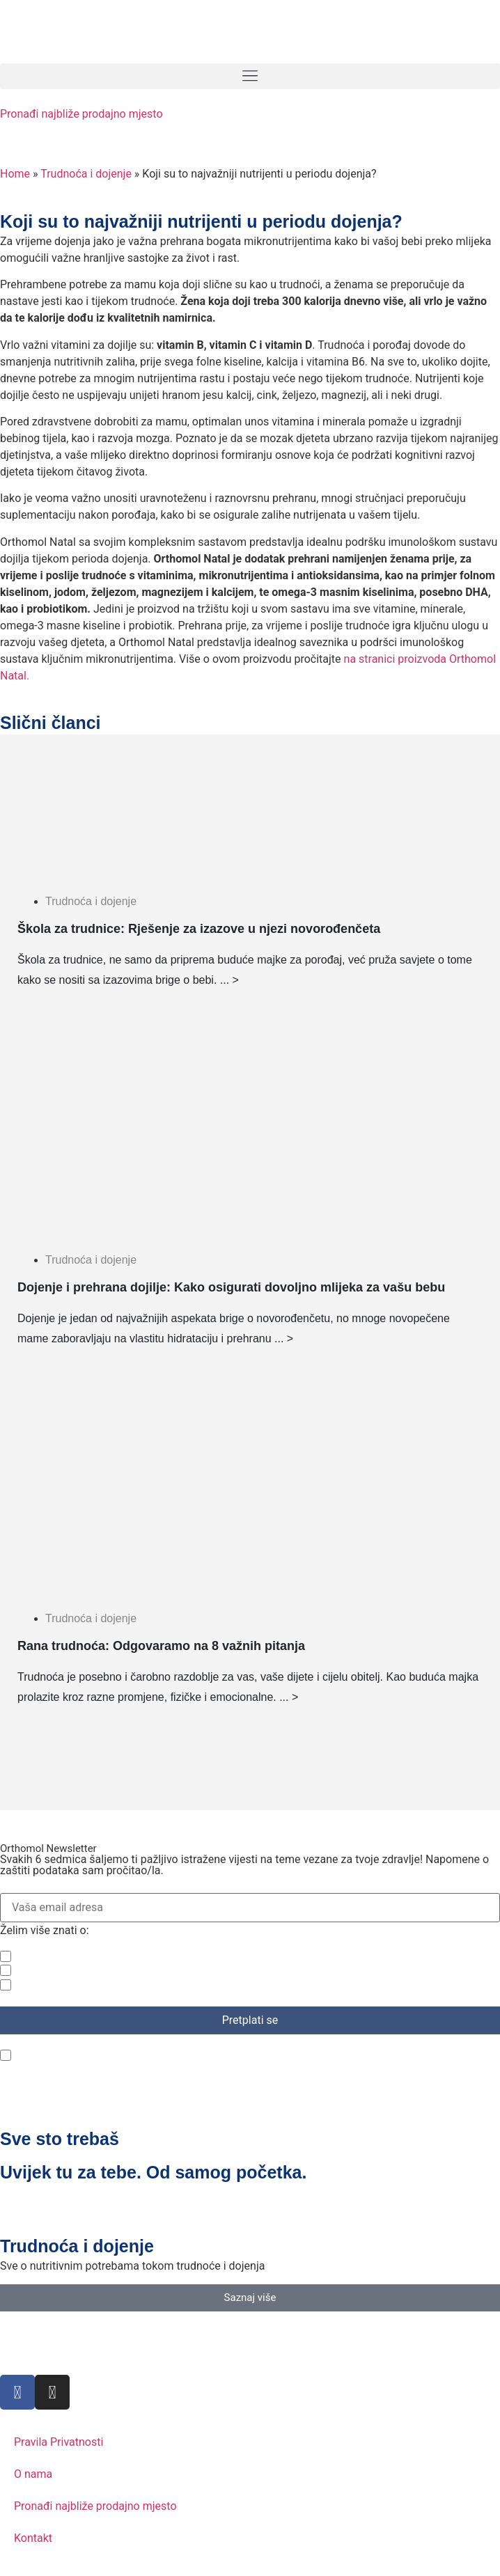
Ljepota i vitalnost (63, 1984)
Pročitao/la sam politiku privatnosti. (107, 2054)
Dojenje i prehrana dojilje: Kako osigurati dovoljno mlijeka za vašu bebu (231, 1287)
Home (15, 173)
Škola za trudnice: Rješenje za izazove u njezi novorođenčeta (198, 929)
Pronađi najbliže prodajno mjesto (81, 113)
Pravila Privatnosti (58, 2442)
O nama (33, 2474)
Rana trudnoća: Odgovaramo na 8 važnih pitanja (161, 1646)
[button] (250, 76)
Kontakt (33, 2538)
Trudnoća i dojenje (86, 173)
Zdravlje (38, 1956)
